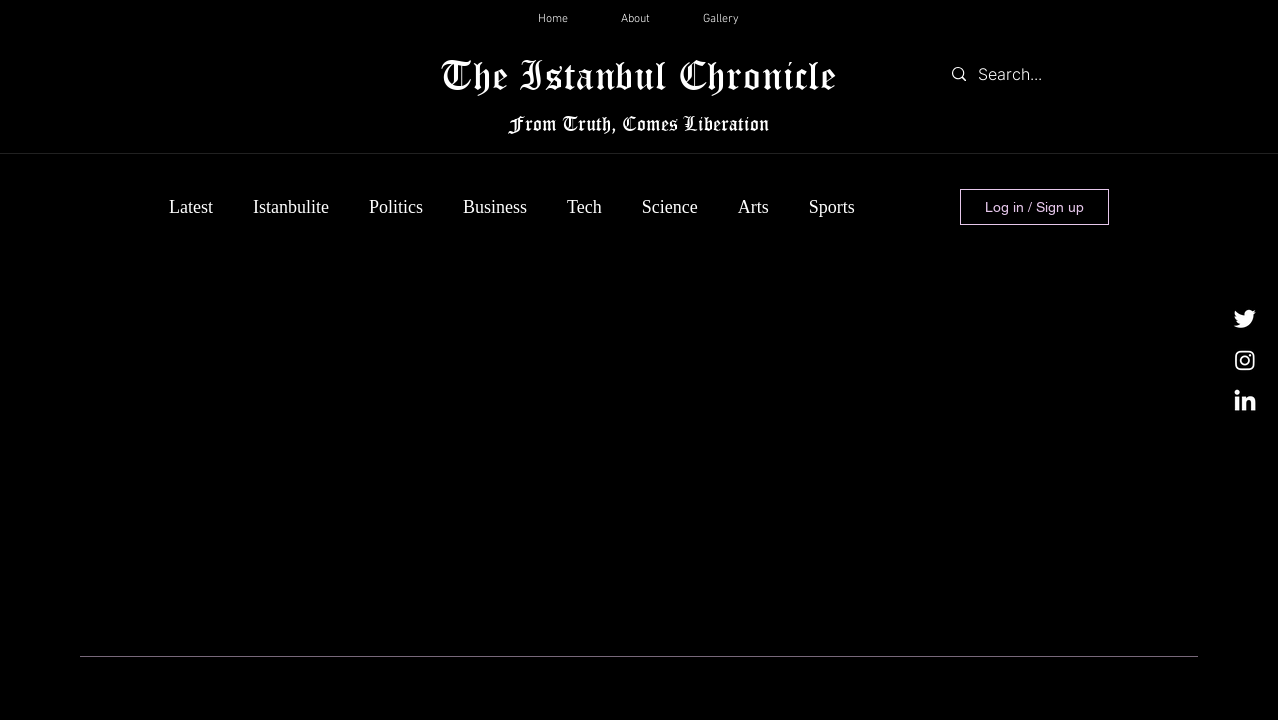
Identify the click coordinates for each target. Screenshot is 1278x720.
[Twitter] (1245, 318)
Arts (753, 207)
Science (670, 207)
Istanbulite (291, 207)
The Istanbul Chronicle (638, 74)
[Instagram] (1245, 360)
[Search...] (1025, 74)
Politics (396, 207)
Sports (832, 207)
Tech (584, 207)
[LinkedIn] (1245, 402)
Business (495, 207)
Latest (191, 207)
